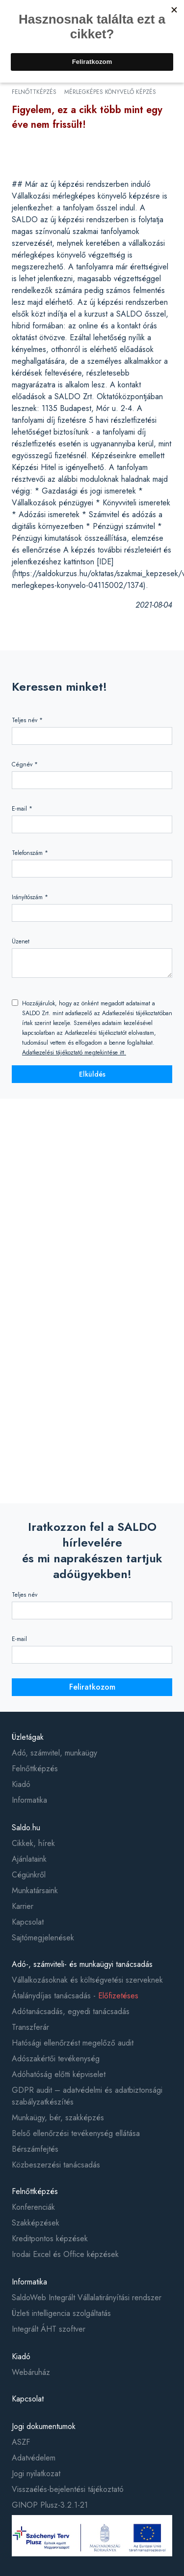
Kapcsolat (28, 1922)
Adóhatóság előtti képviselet (58, 2074)
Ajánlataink (29, 1859)
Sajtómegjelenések (43, 1937)
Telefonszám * (30, 853)
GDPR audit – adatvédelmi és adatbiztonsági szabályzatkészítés (87, 2096)
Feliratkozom (92, 1687)
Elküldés (92, 1074)
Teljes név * (27, 720)
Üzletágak (28, 1737)
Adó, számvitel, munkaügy (54, 1752)
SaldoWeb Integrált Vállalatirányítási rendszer (86, 2297)
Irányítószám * (30, 897)
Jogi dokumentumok (44, 2426)
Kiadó (21, 1784)
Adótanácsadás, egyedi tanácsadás (71, 2011)
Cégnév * (25, 764)
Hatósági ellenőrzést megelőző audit (72, 2043)
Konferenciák (33, 2207)
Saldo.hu (26, 1827)
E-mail (19, 1639)
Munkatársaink (35, 1890)
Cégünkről (29, 1874)
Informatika (29, 1800)
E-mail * (22, 808)
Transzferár (30, 2027)
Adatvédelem (33, 2457)
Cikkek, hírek (33, 1843)
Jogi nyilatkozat (36, 2473)
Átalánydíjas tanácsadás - (75, 1995)
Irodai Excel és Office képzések (65, 2254)
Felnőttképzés (35, 1768)
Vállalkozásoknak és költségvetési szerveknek (87, 1980)
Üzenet (20, 941)
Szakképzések (35, 2222)
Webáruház (31, 2372)
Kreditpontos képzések (50, 2238)
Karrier (22, 1906)
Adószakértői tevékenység (56, 2058)
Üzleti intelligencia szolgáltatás (61, 2313)
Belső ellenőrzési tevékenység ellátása (76, 2133)
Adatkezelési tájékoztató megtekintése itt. (74, 1052)
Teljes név (24, 1594)
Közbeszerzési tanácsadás (56, 2164)
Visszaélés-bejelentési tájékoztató (68, 2489)
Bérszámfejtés (35, 2149)
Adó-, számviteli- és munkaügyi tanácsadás (82, 1964)
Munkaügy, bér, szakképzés (58, 2117)
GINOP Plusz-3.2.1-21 (50, 2505)
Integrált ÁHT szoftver (48, 2329)
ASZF (21, 2442)
